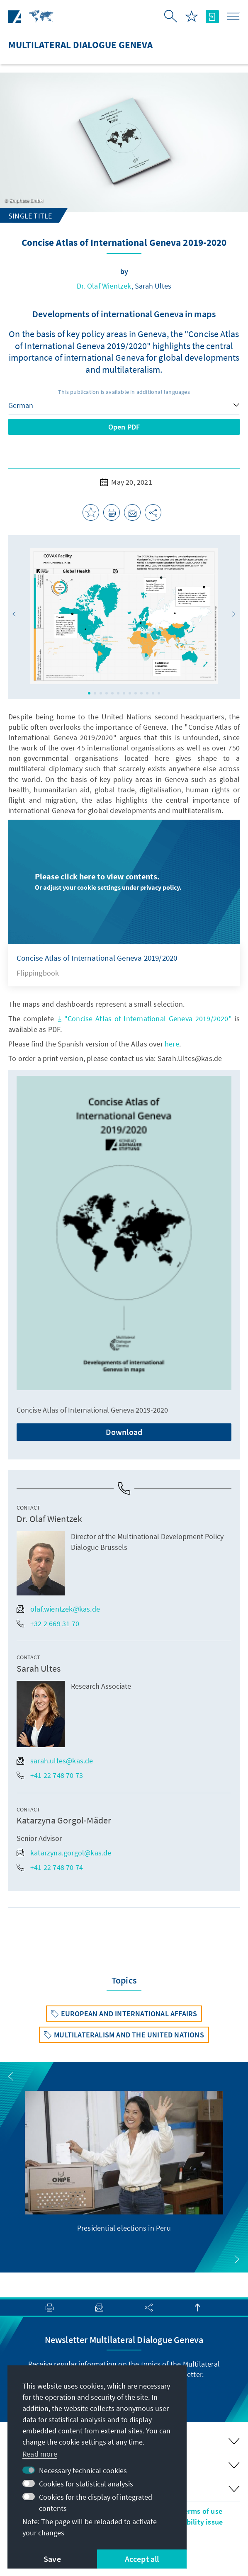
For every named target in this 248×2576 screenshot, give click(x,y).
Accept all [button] (142, 2559)
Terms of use (201, 2511)
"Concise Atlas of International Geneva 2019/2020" (144, 1018)
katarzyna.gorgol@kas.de (64, 1852)
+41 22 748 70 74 (50, 1867)
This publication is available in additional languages (124, 392)
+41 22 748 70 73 (50, 1775)
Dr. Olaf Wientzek (104, 286)
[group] (124, 2162)
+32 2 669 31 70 (48, 1623)
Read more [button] (39, 2454)
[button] (14, 614)
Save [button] (52, 2559)
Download (124, 1432)
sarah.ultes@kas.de (55, 1760)
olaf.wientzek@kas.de (58, 1609)
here (172, 1044)
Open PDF (124, 427)
